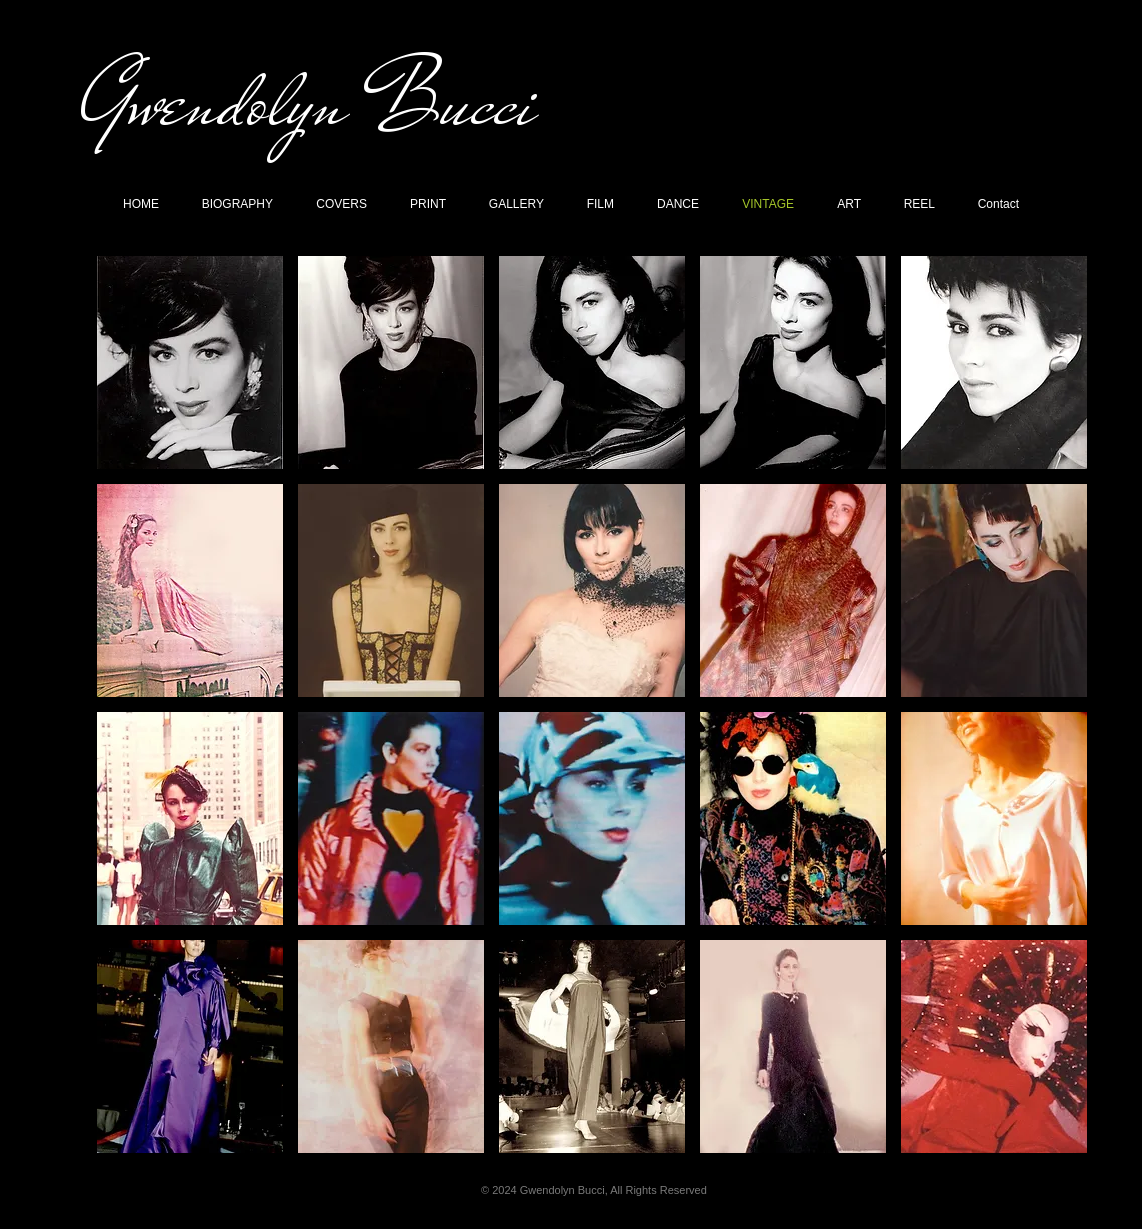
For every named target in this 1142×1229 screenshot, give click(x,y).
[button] (190, 362)
